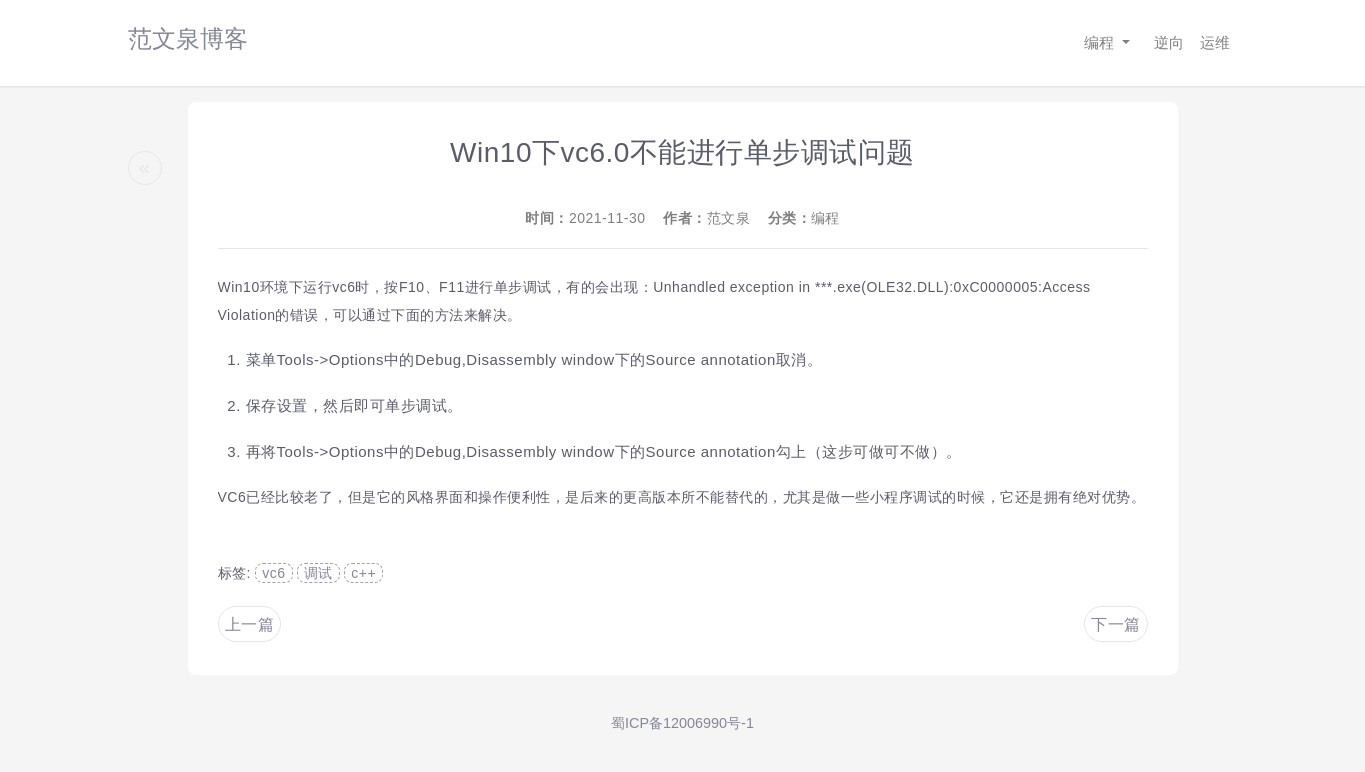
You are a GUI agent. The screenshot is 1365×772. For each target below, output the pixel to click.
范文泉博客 (188, 38)
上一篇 (250, 624)
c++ (363, 573)
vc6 (273, 573)
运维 (1215, 42)
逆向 (1169, 42)
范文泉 (729, 218)
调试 (318, 573)
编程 (1101, 42)
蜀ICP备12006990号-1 (682, 723)
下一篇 (1116, 624)
